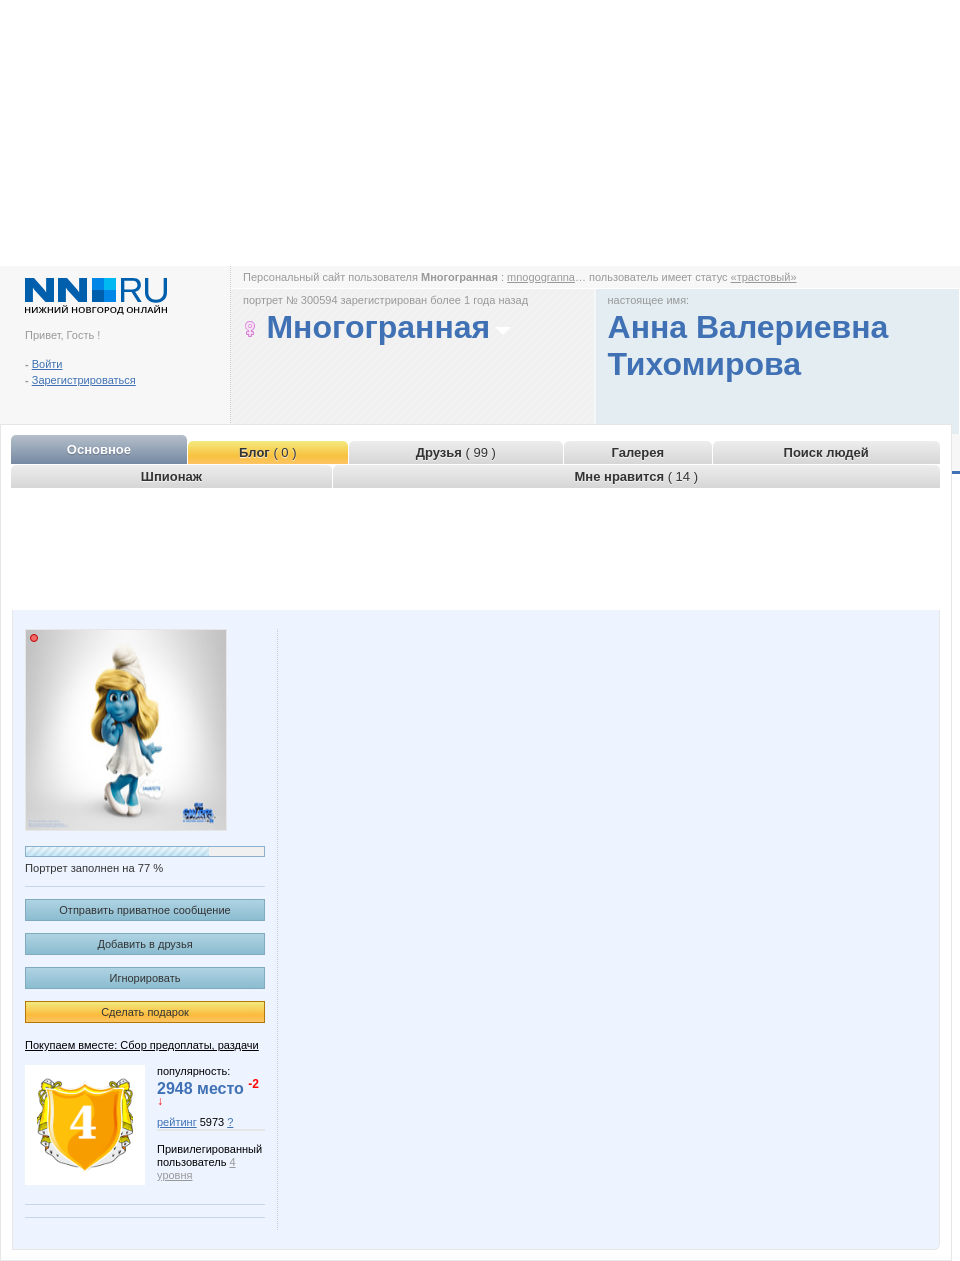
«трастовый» (764, 277)
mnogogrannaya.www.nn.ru (574, 277)
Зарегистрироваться (84, 380)
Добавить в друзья (144, 944)
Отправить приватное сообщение (144, 910)
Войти (47, 364)
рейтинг (177, 1122)
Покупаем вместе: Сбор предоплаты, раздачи (142, 1045)
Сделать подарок (145, 1012)
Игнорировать (145, 978)
